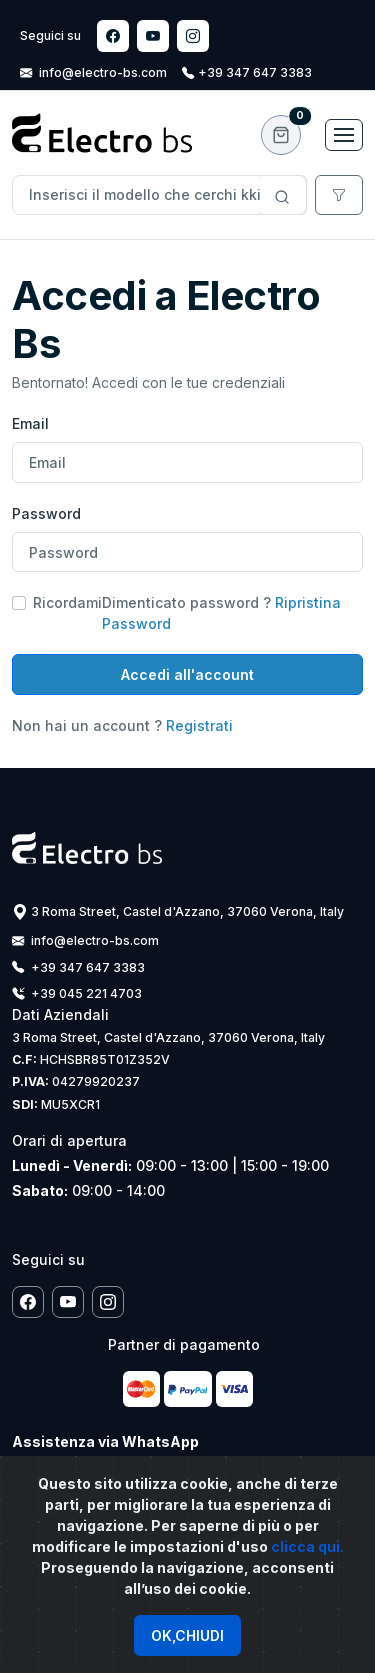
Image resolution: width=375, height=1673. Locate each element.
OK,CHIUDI (187, 1635)
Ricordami (67, 602)
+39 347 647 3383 (247, 72)
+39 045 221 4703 (77, 993)
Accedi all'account (187, 674)
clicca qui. (307, 1546)
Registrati (197, 725)
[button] (281, 135)
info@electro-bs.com (95, 72)
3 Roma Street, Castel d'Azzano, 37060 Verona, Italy (178, 912)
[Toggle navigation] (344, 135)
